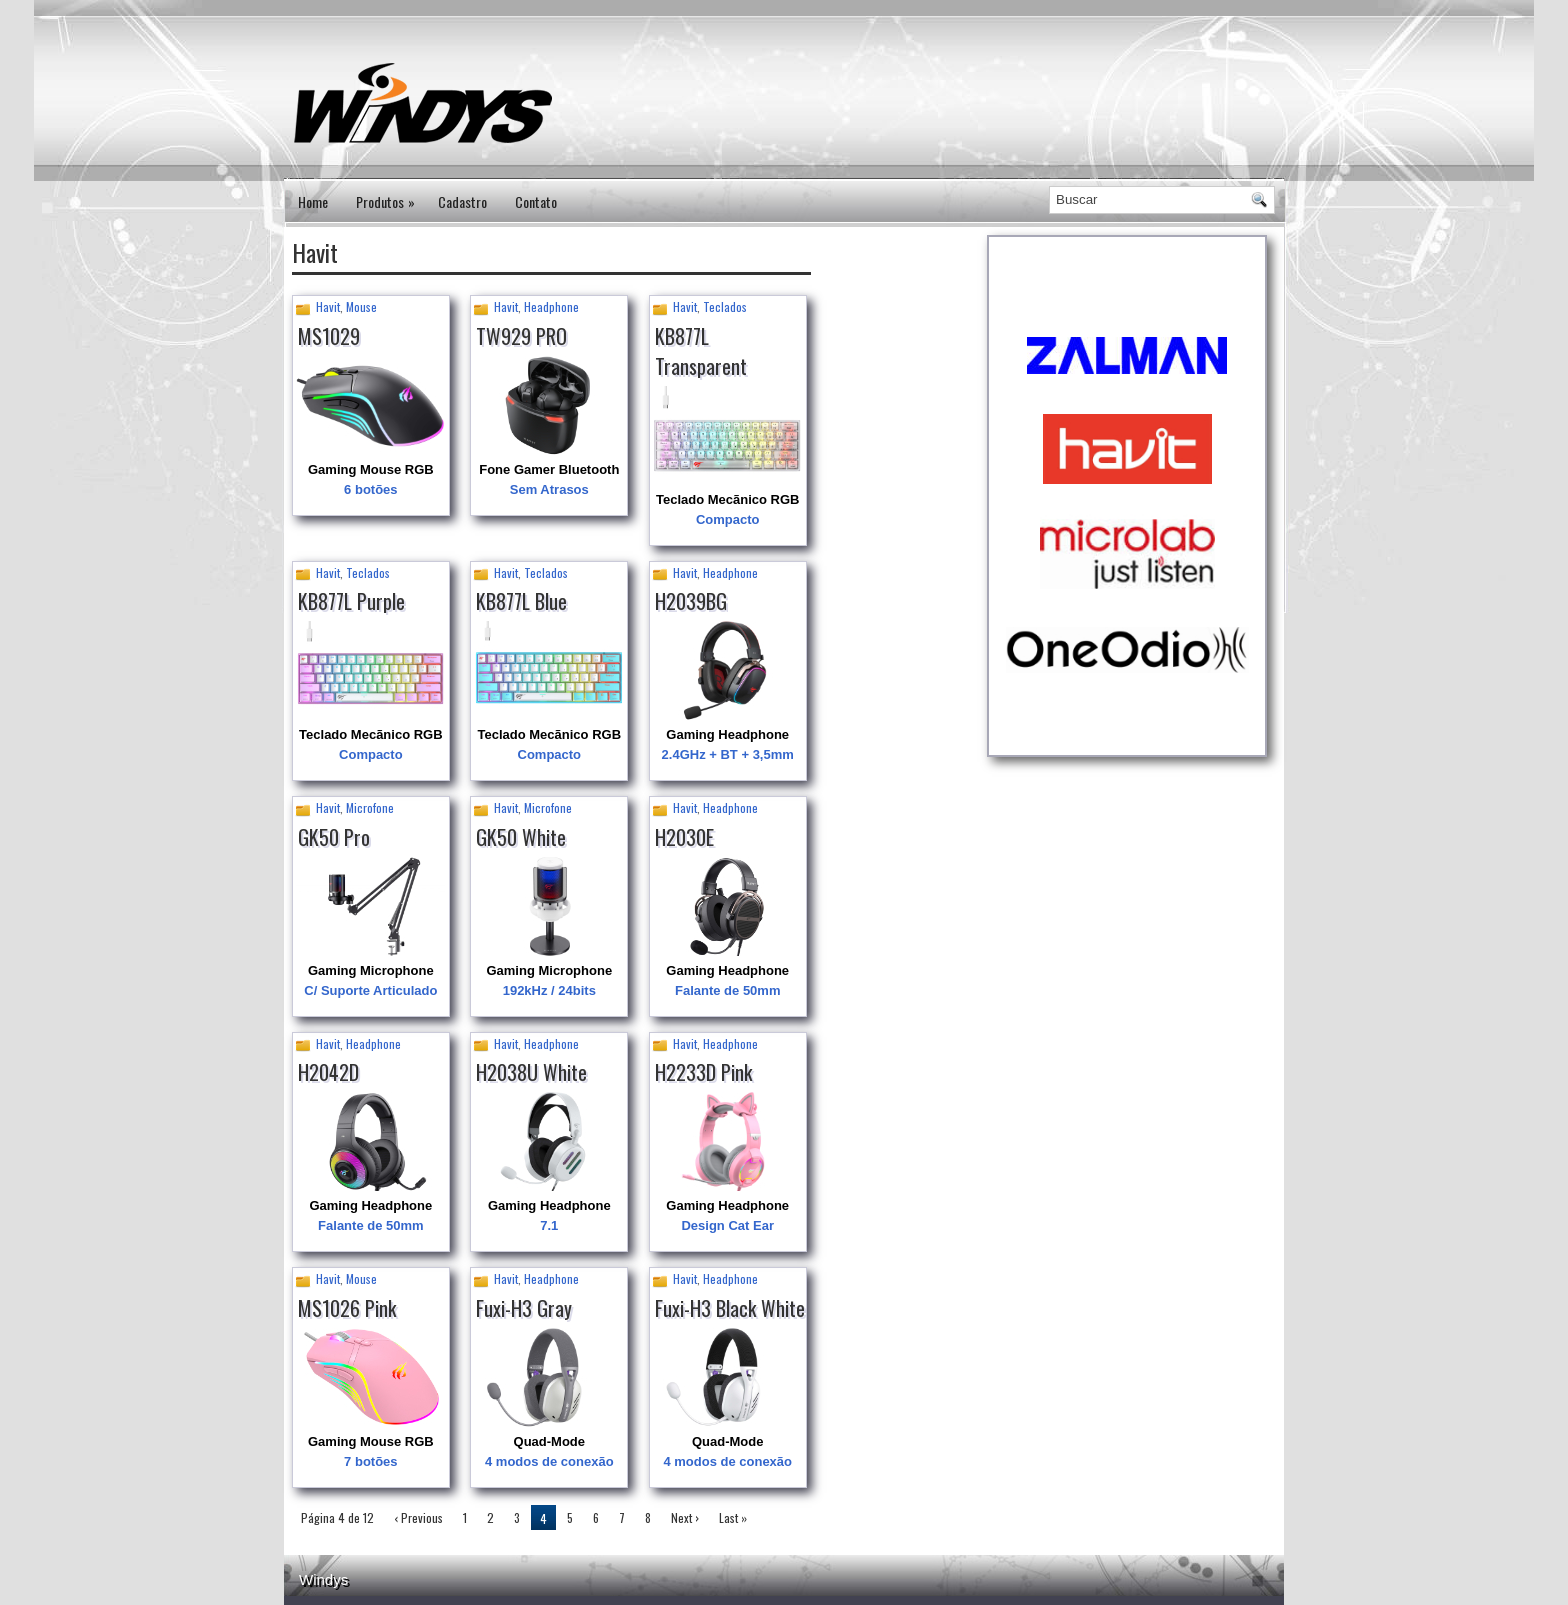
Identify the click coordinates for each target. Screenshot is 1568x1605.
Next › (685, 1517)
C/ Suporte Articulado (370, 990)
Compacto (728, 519)
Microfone (370, 807)
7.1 (549, 1225)
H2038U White (531, 1072)
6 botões (370, 489)
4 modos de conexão (549, 1461)
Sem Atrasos (549, 489)
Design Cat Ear (727, 1225)
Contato (536, 201)
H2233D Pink (703, 1072)
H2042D (328, 1072)
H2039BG (691, 601)
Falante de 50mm (728, 990)
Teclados (725, 306)
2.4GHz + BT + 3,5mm (728, 754)
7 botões (370, 1461)
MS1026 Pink (347, 1308)
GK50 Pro (334, 837)
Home (313, 201)
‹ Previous (418, 1517)
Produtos (390, 195)
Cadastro (462, 201)
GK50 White (521, 837)
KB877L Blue (521, 601)
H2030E (684, 837)
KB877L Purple (351, 601)
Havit (328, 306)
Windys (323, 1579)
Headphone (551, 306)
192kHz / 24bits (549, 990)
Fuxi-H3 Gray (524, 1308)
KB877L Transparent (701, 351)
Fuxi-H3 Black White (730, 1308)
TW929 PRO (521, 336)
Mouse (361, 306)
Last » (733, 1517)
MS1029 (329, 336)
